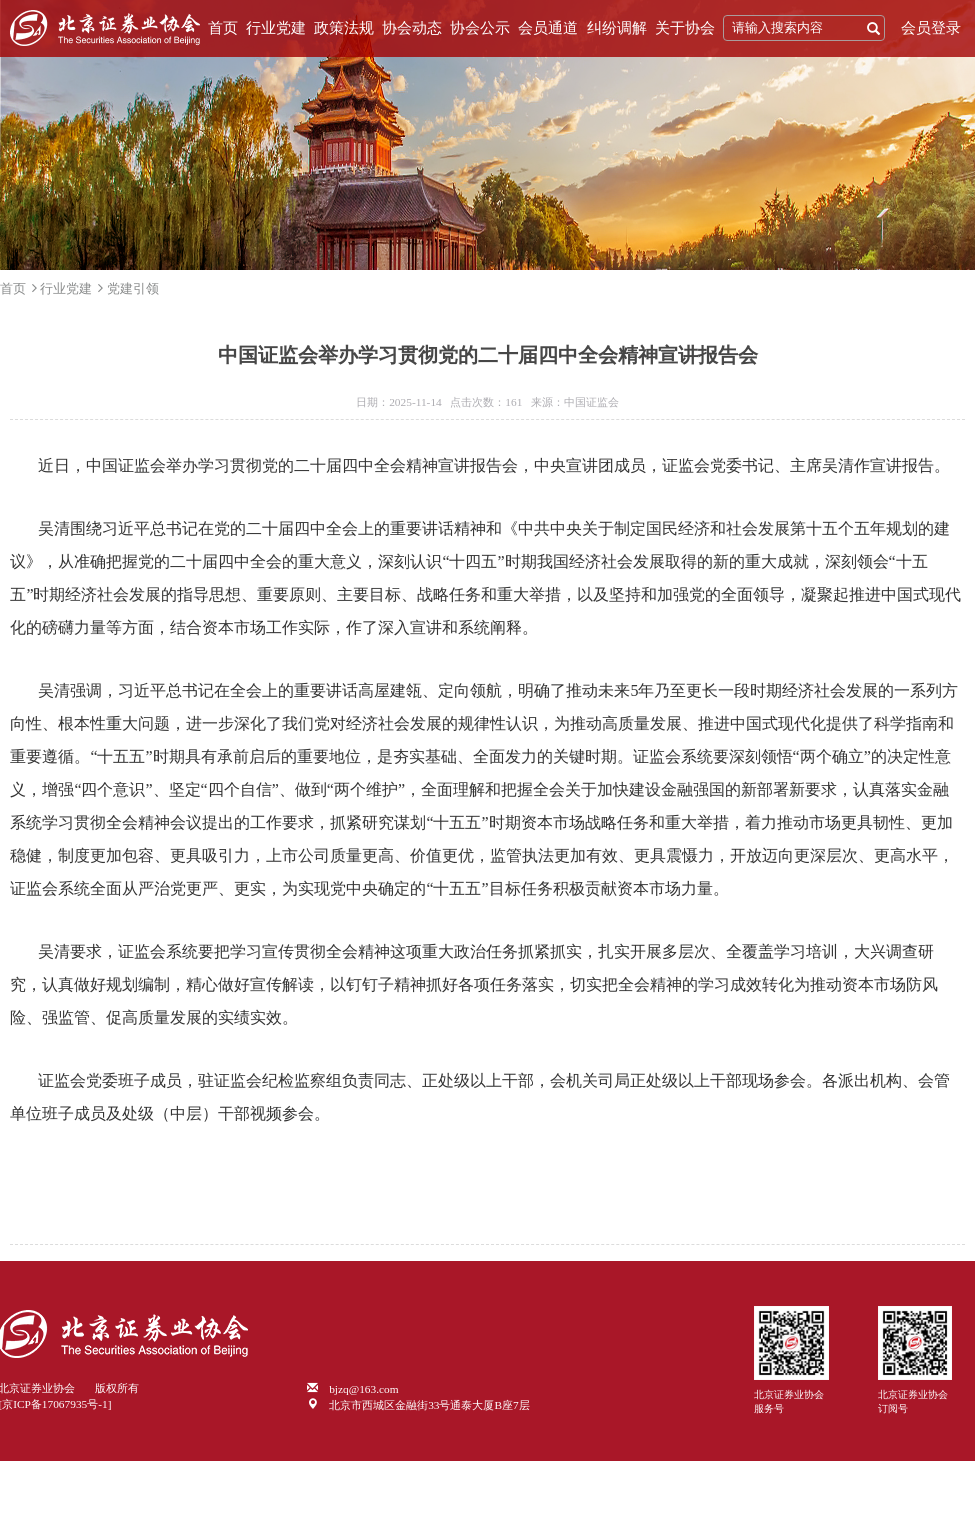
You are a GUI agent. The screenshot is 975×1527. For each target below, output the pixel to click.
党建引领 (133, 288)
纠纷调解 (617, 28)
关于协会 (685, 28)
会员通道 (548, 28)
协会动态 (412, 28)
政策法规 (344, 28)
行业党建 (276, 28)
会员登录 (931, 28)
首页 (223, 28)
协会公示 (480, 28)
